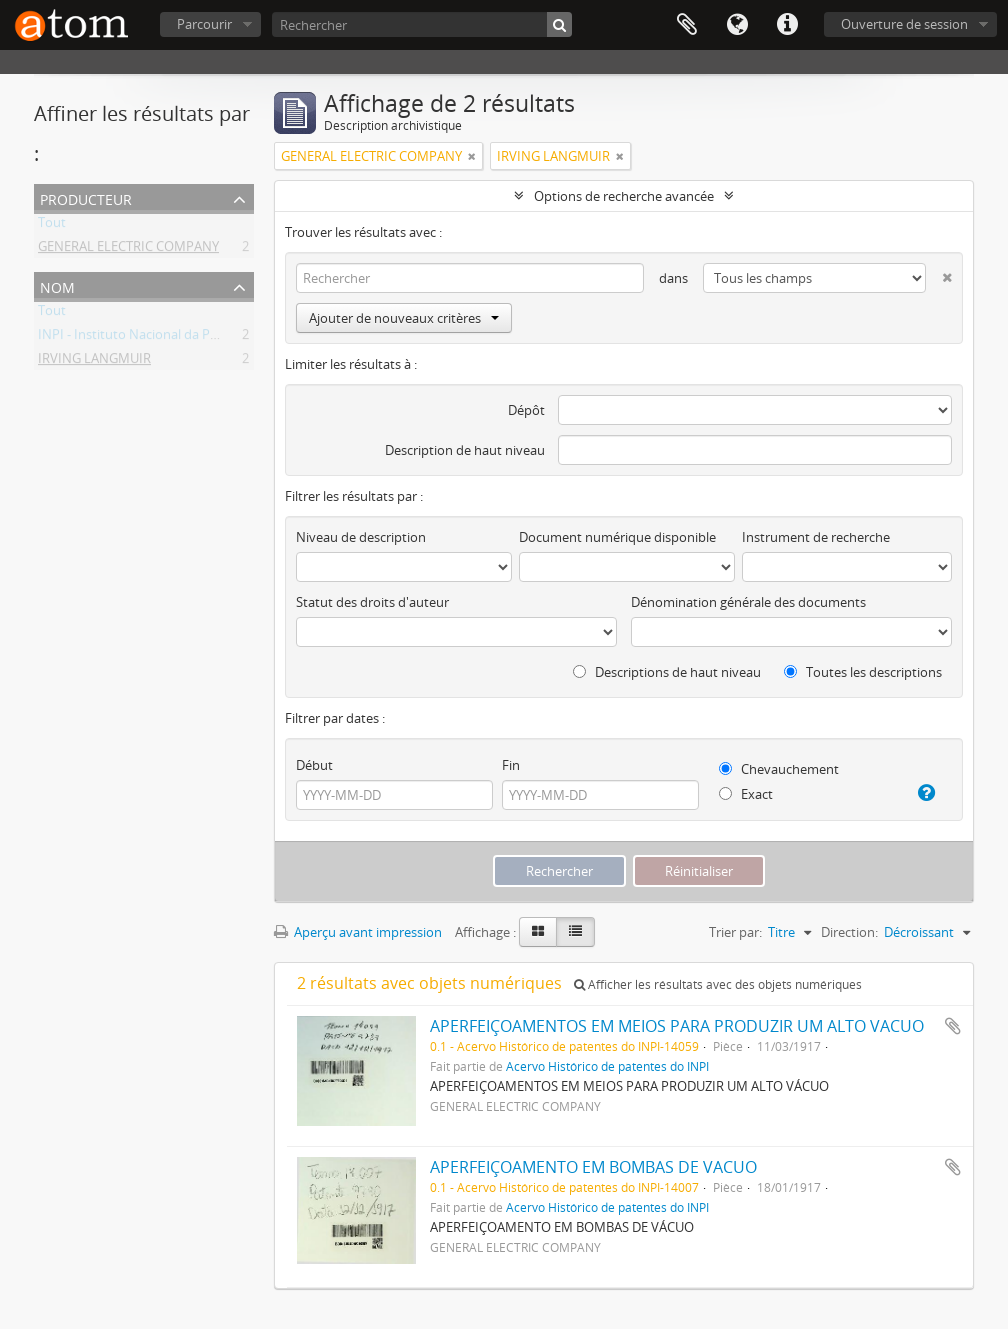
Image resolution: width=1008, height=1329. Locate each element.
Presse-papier (687, 25)
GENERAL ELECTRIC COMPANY (128, 250)
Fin (511, 765)
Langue (737, 25)
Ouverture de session (904, 24)
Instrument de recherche (816, 537)
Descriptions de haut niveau (667, 672)
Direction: (849, 932)
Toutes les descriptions (863, 672)
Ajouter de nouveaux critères (404, 318)
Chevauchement (779, 769)
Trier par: (735, 932)
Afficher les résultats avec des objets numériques (718, 984)
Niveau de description (361, 537)
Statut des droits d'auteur (372, 602)
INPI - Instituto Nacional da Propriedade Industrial (187, 338)
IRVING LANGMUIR (94, 362)
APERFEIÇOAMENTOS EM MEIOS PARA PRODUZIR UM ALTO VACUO (677, 1026)
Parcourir (204, 24)
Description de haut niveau (465, 450)
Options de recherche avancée (624, 196)
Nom (57, 285)
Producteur (86, 197)
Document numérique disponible (617, 537)
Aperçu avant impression (358, 932)
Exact (746, 794)
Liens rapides (787, 25)
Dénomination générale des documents (748, 602)
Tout (52, 226)
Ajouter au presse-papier (953, 1026)
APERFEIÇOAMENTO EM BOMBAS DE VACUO (593, 1167)
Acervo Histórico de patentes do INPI (607, 1066)
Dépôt (526, 410)
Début (314, 765)
